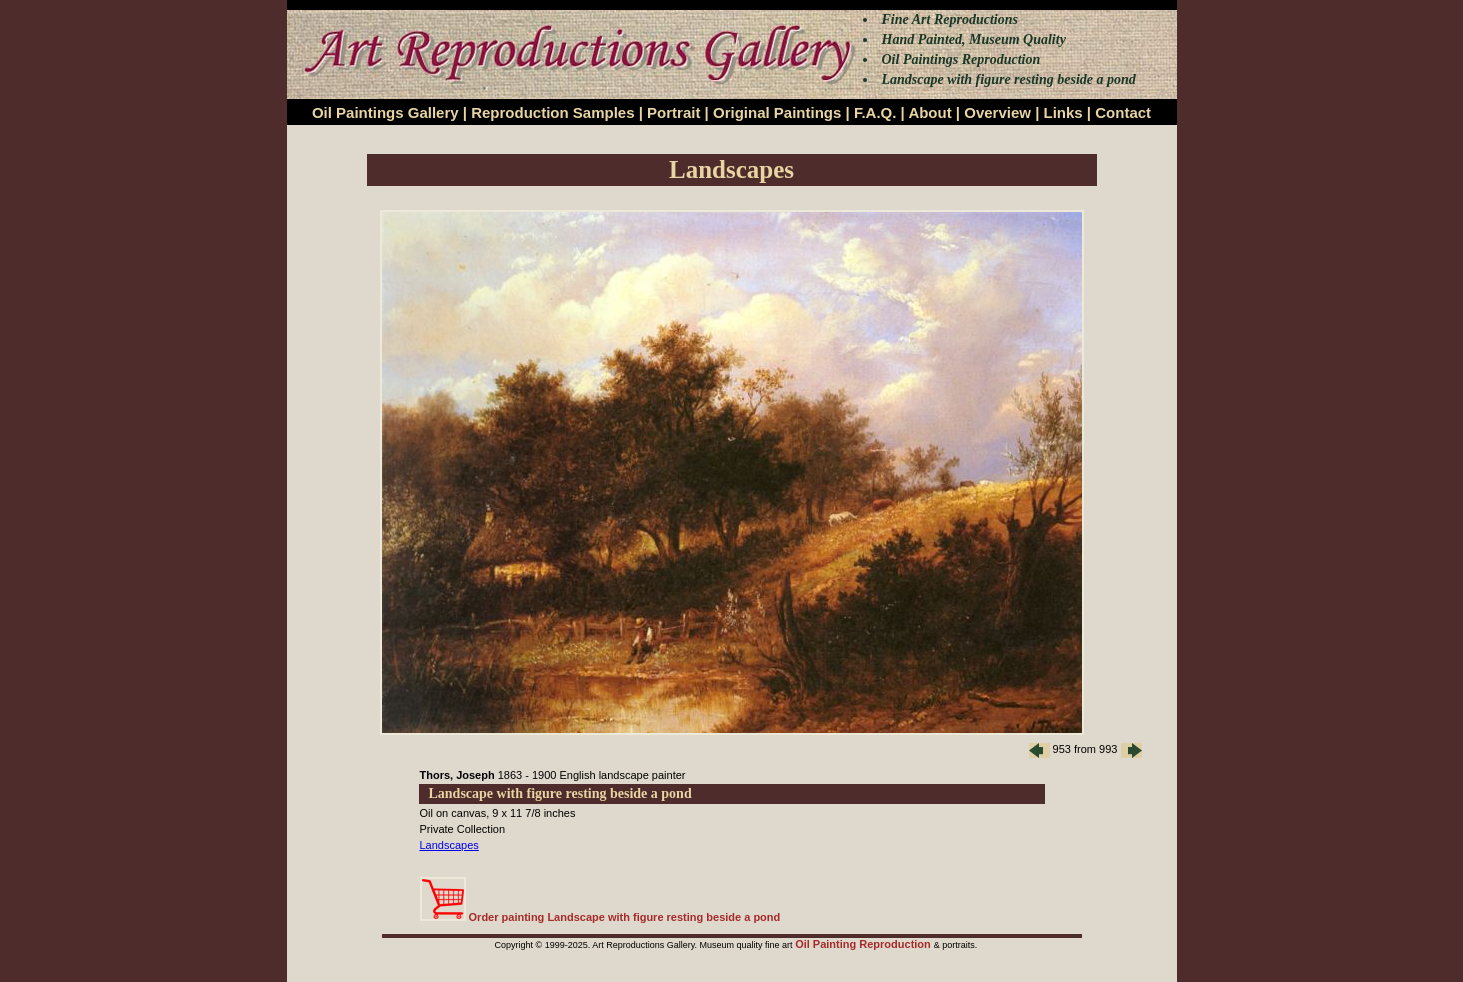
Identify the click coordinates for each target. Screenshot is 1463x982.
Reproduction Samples (552, 112)
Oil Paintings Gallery (385, 112)
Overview (997, 112)
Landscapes (449, 845)
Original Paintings (777, 112)
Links (1063, 112)
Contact (1123, 112)
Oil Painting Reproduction (864, 944)
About (929, 112)
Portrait (673, 112)
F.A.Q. (875, 112)
